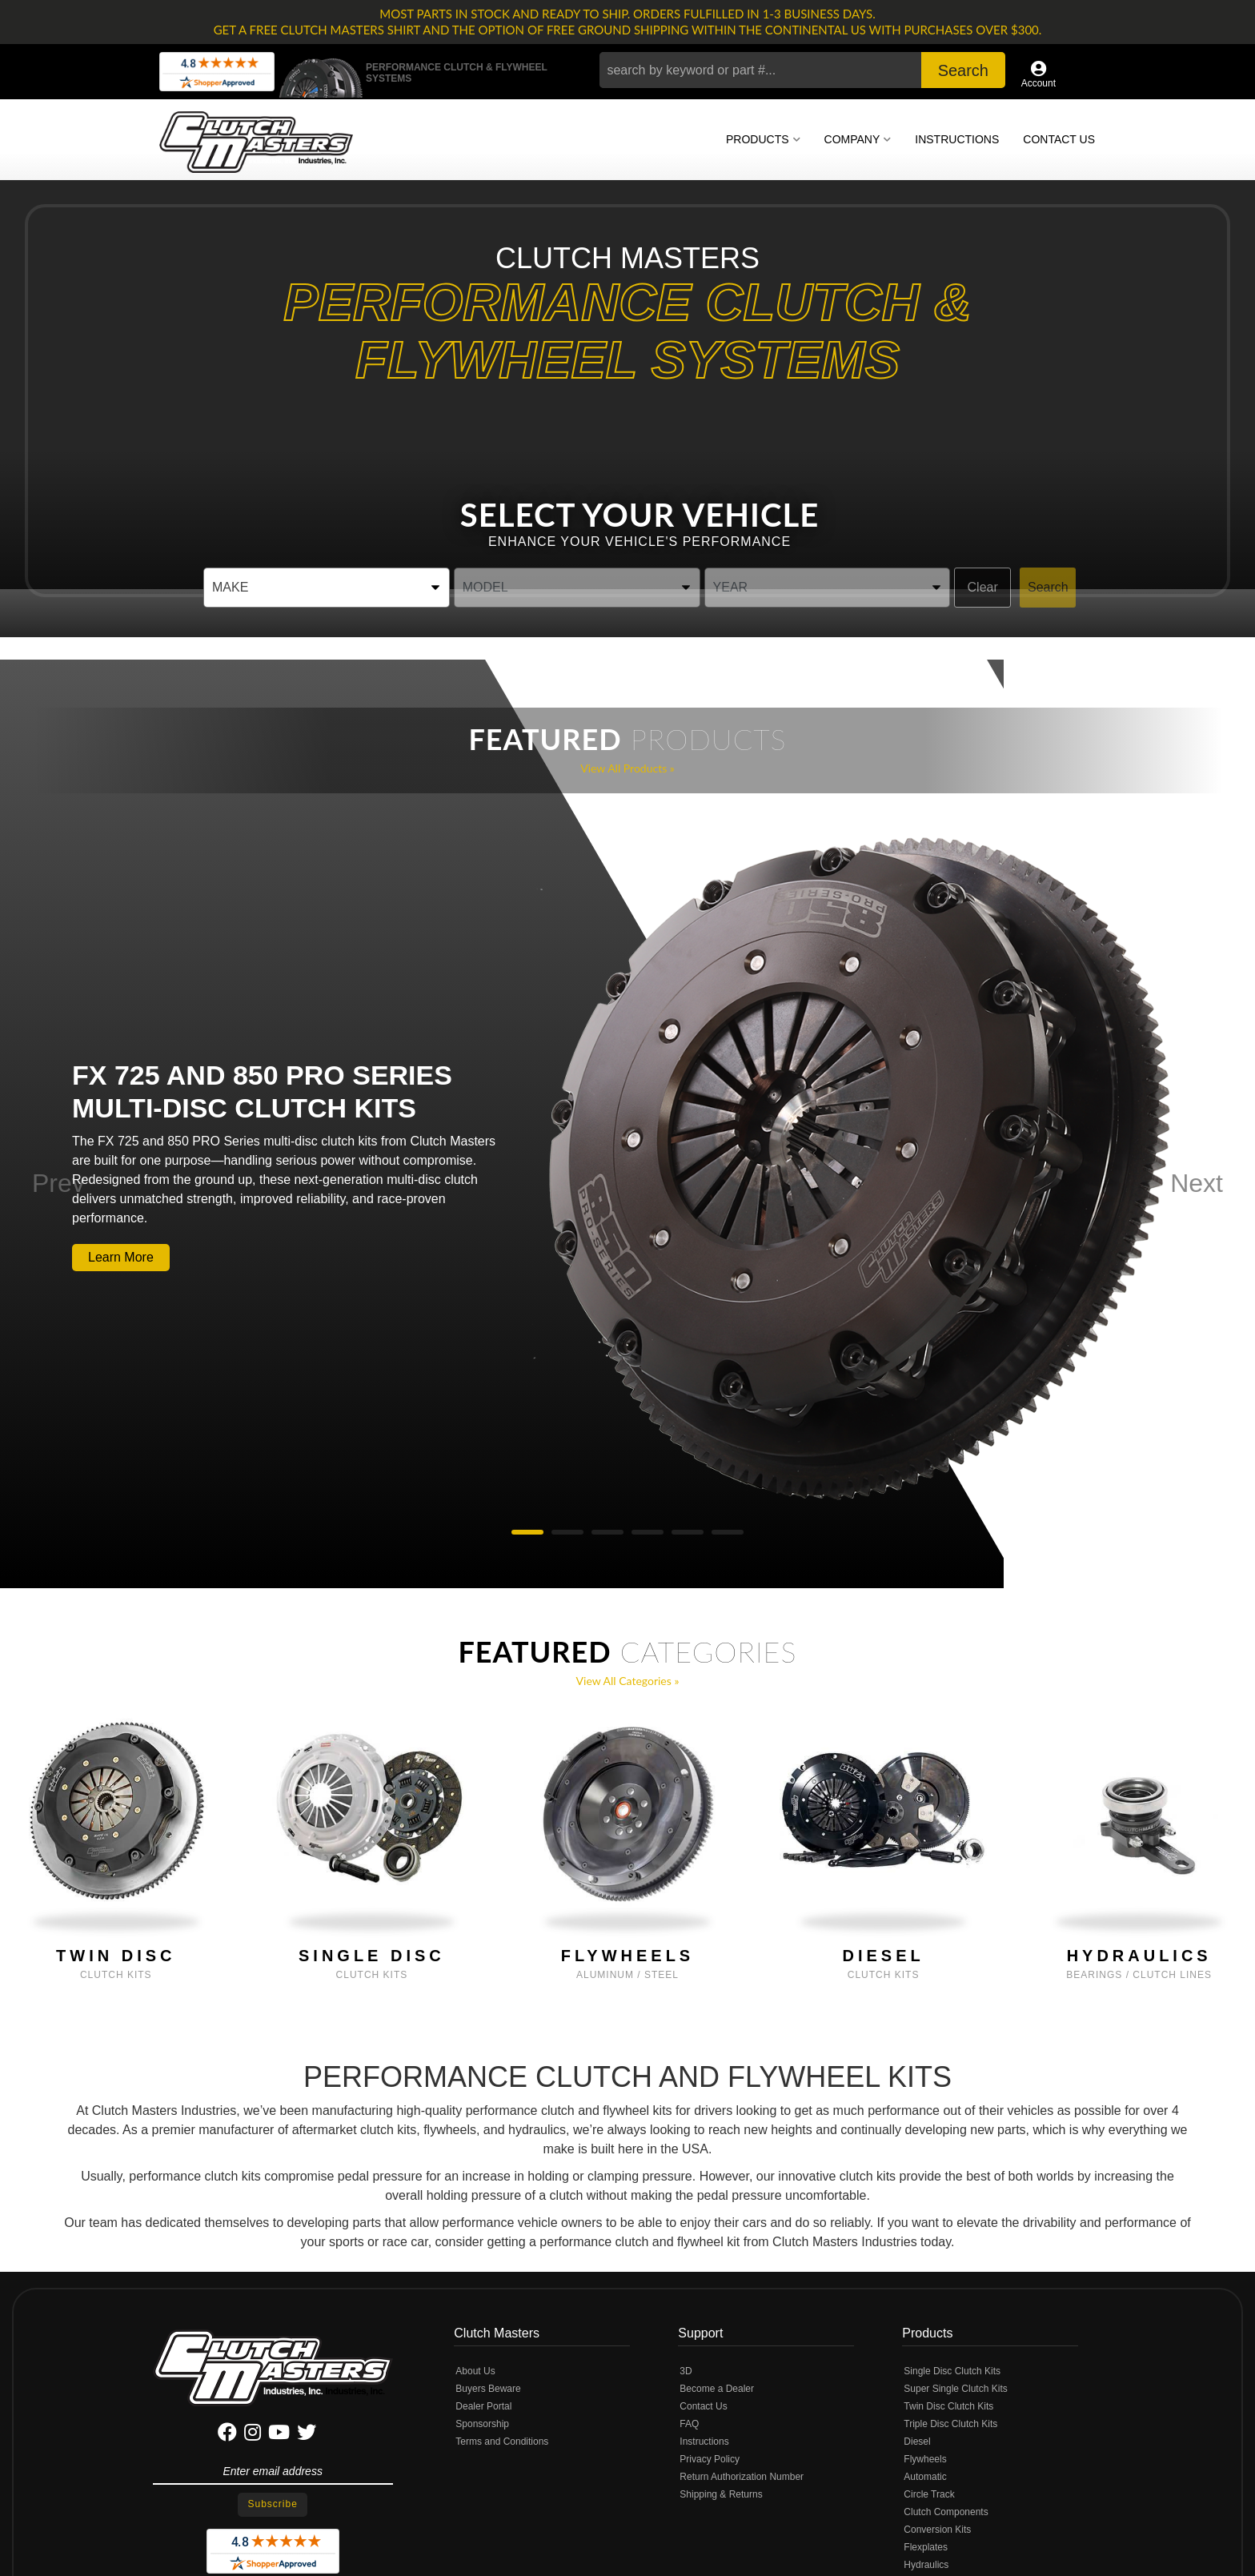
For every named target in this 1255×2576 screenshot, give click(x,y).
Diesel (883, 1955)
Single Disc (372, 1955)
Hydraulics (1139, 1955)
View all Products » (627, 768)
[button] (802, 70)
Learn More (121, 1257)
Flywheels (628, 1955)
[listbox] (326, 588)
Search (1048, 587)
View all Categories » (628, 1680)
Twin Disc (115, 1955)
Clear (983, 587)
